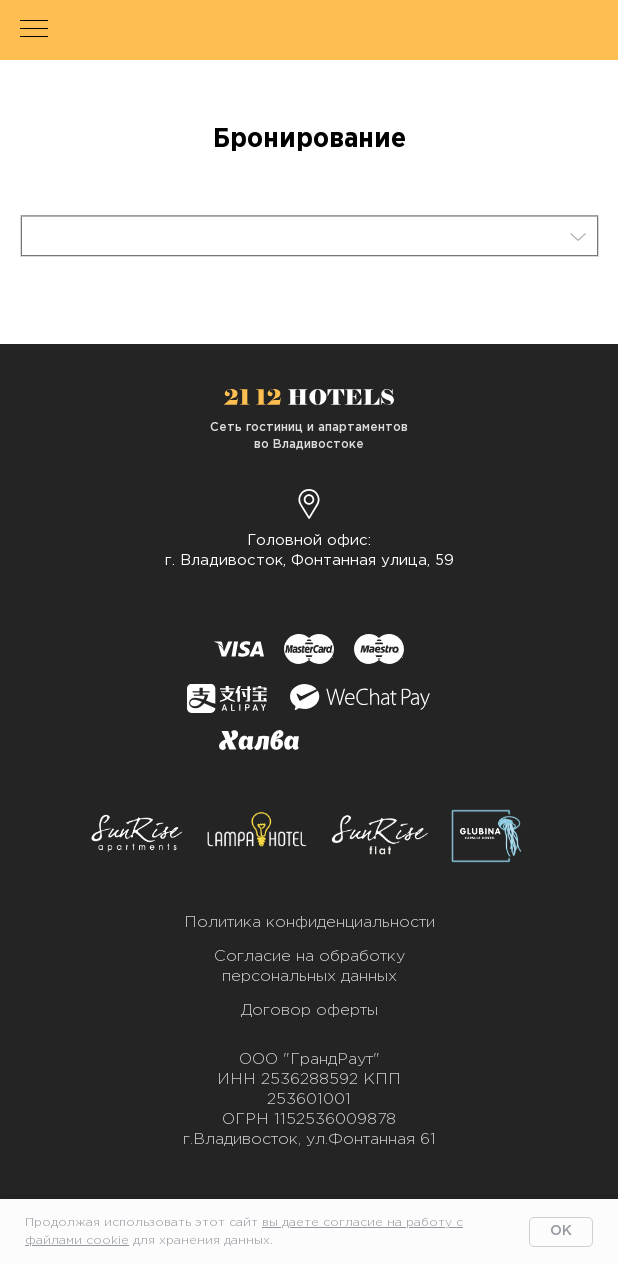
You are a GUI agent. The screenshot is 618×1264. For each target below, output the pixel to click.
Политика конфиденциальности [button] (309, 922)
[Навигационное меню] (34, 30)
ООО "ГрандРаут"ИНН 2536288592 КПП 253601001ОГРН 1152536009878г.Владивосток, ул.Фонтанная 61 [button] (309, 1099)
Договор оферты (309, 1010)
